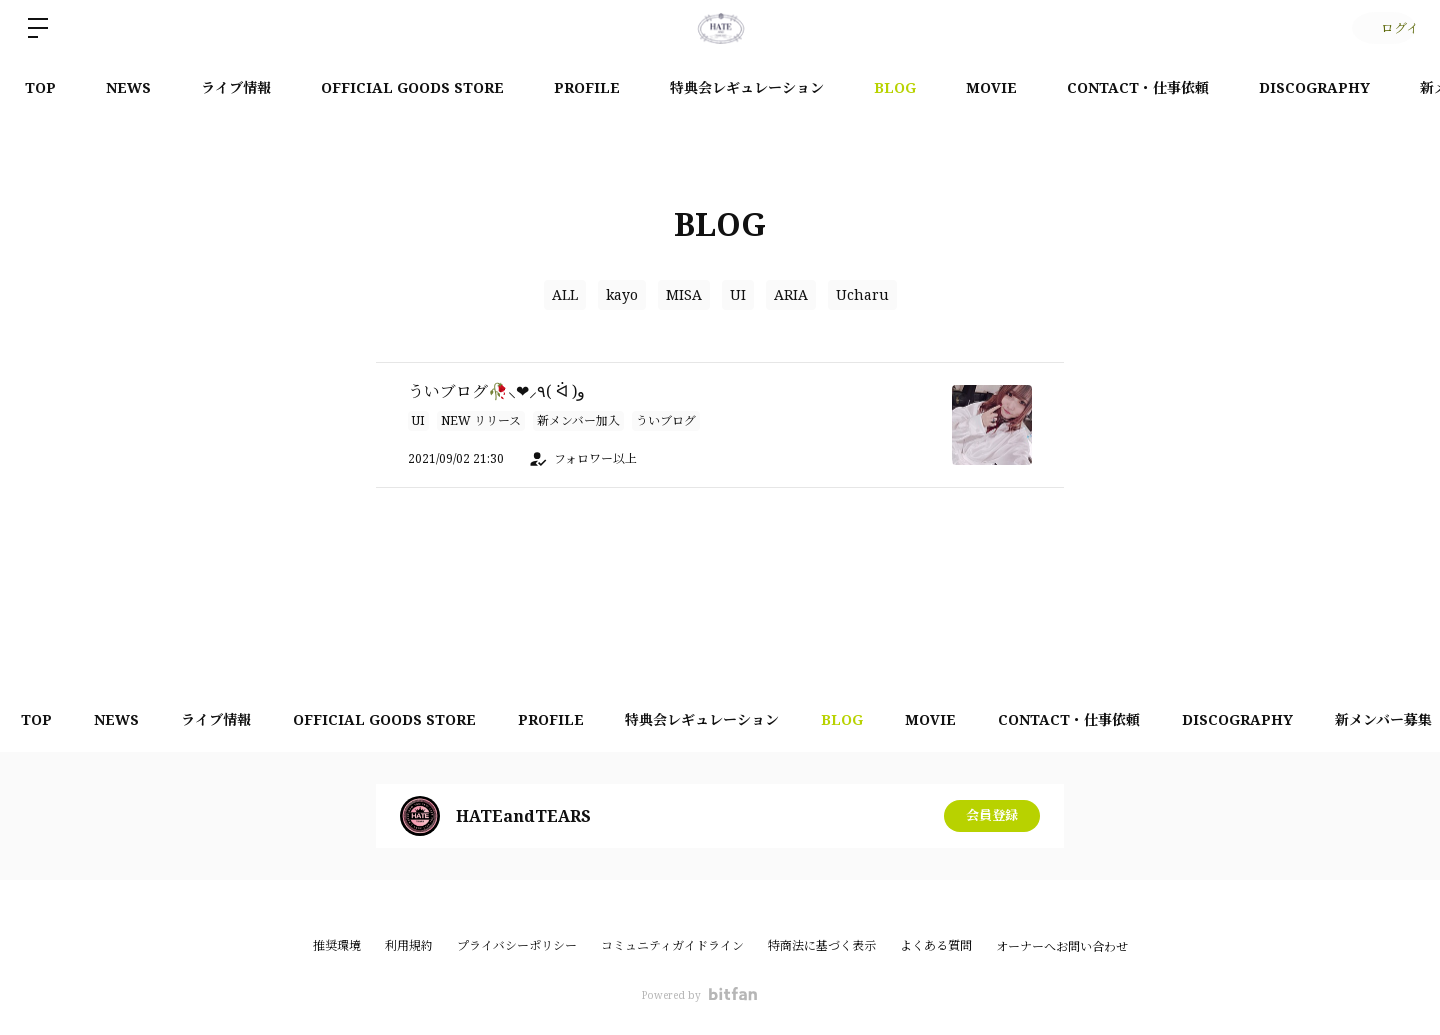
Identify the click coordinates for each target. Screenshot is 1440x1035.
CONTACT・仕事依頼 (1138, 87)
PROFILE (587, 87)
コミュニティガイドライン (672, 945)
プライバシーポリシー (517, 945)
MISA (684, 294)
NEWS (128, 87)
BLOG (895, 87)
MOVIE (991, 87)
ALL (565, 294)
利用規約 (409, 945)
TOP (40, 87)
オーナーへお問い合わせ (1062, 947)
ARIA (791, 294)
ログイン (1380, 27)
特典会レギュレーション (747, 87)
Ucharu (862, 294)
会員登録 (992, 815)
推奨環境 (337, 945)
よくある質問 (936, 945)
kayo (622, 294)
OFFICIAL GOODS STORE (412, 87)
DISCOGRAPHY (1314, 87)
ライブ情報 (236, 87)
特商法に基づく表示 (822, 945)
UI (738, 294)
